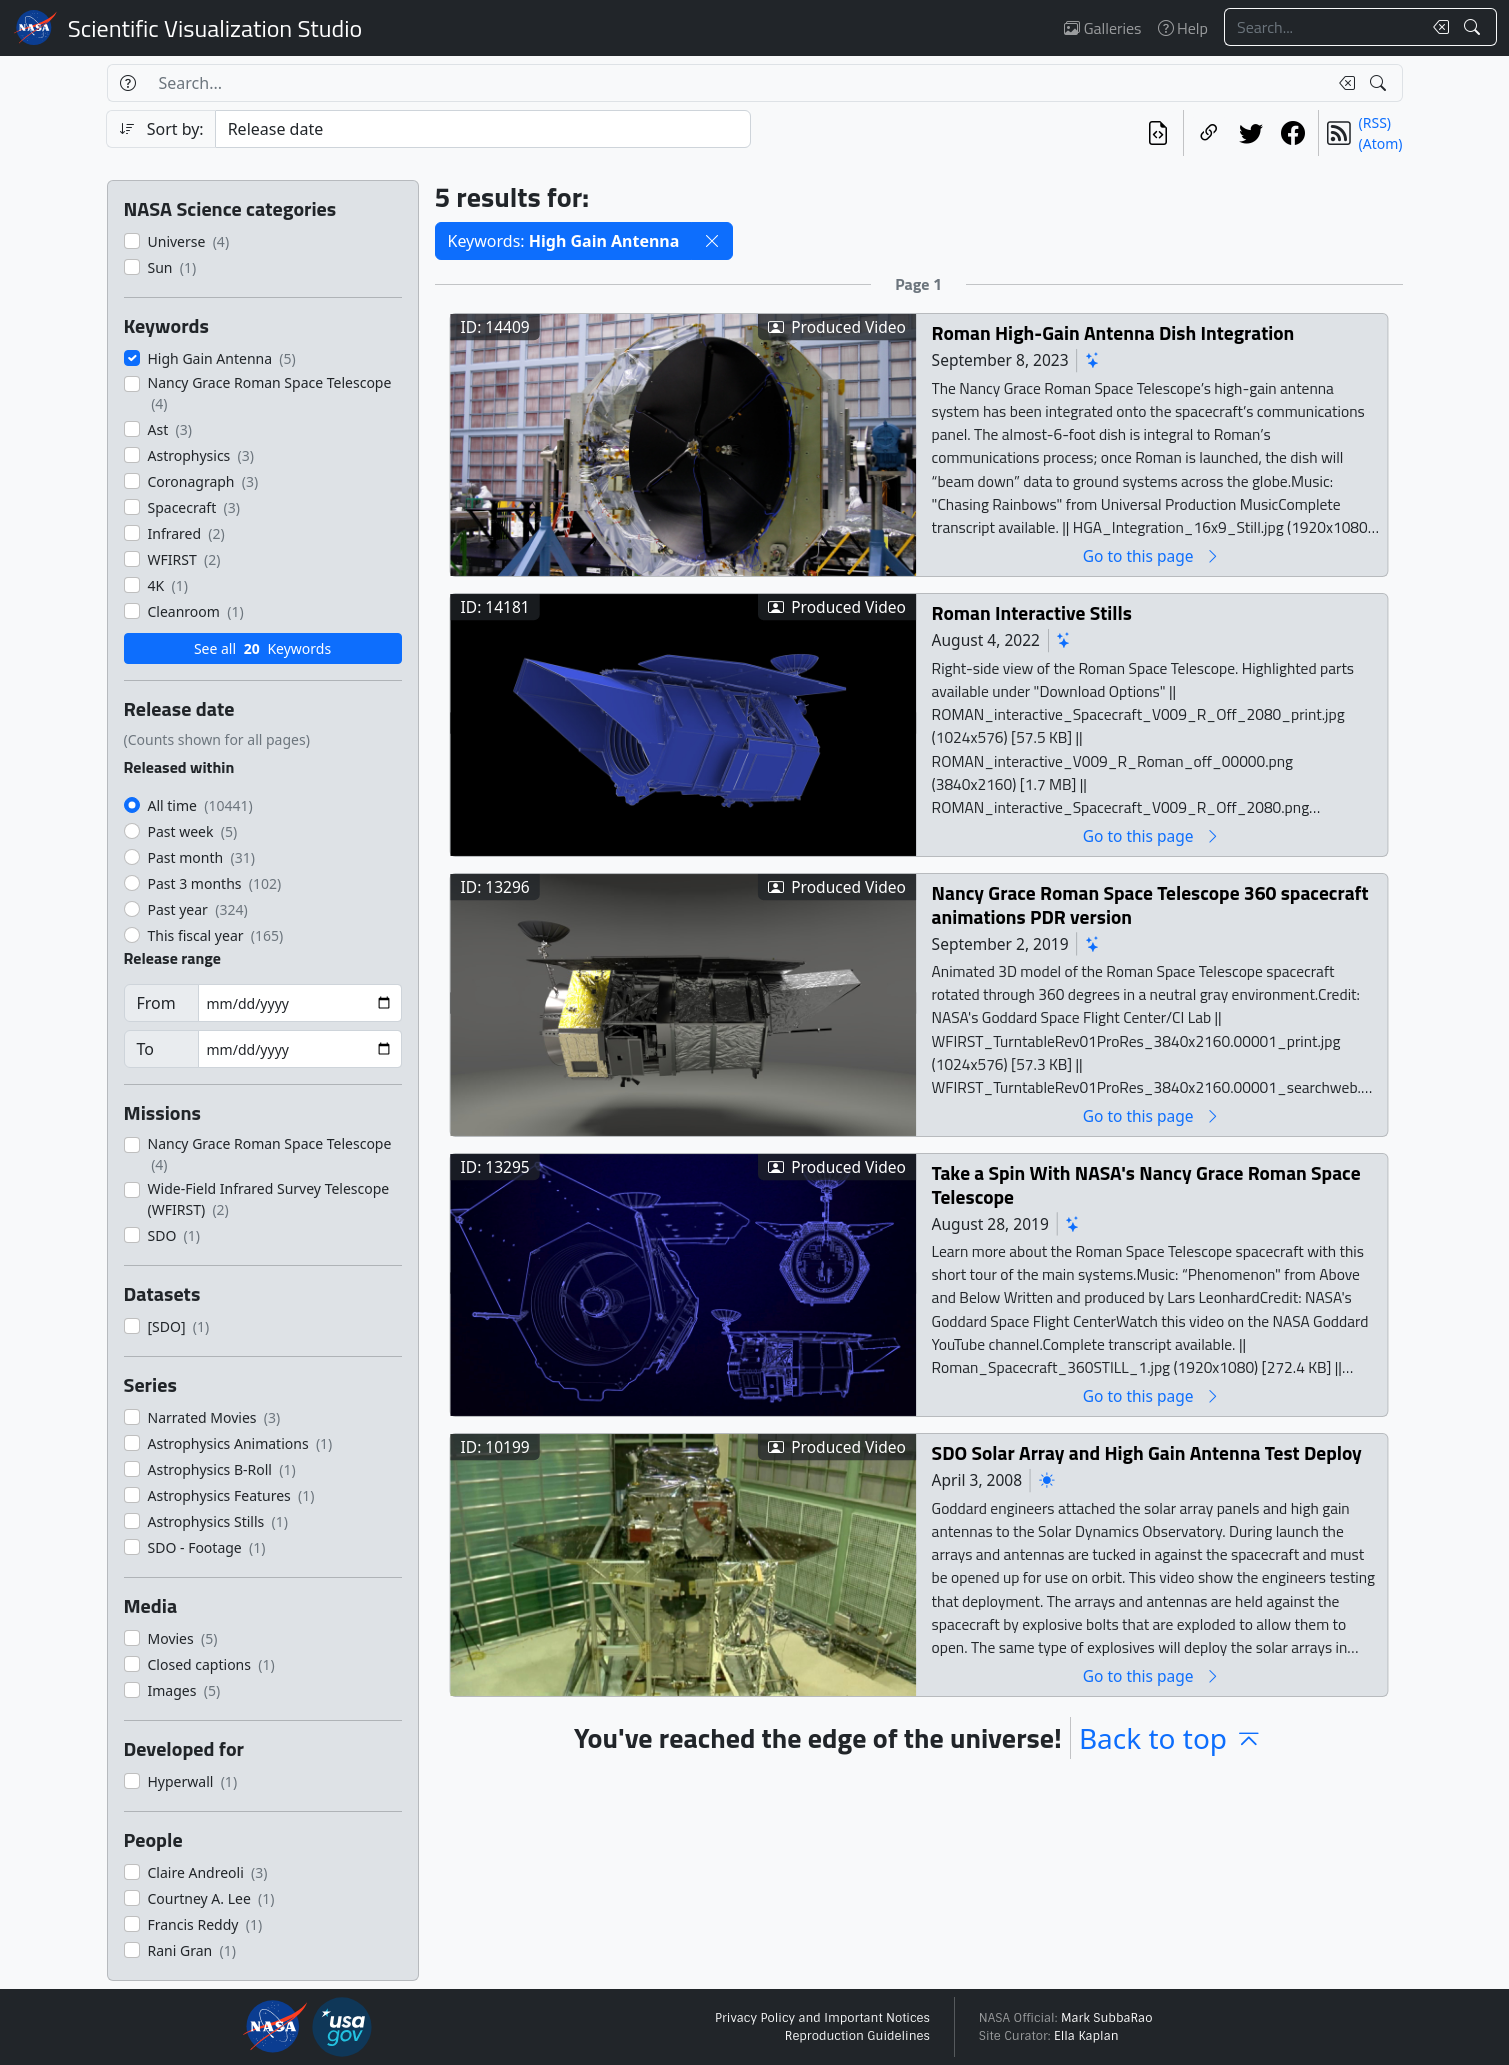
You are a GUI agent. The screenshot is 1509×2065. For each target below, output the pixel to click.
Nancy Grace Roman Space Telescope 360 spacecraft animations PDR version (1149, 904)
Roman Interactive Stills (1031, 612)
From (156, 1003)
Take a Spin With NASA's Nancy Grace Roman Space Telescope (1145, 1184)
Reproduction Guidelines (857, 2036)
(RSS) (1375, 122)
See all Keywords (262, 648)
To (145, 1049)
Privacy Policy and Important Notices (822, 2018)
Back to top (1171, 1738)
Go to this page (1151, 555)
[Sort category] (483, 129)
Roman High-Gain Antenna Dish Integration (1112, 332)
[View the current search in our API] (1158, 133)
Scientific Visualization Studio (215, 28)
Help (1183, 28)
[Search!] (1474, 27)
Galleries (1102, 28)
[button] (712, 241)
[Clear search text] (1437, 27)
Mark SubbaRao (1107, 2018)
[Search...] (1323, 27)
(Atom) (1381, 143)
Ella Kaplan (1086, 2036)
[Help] (127, 83)
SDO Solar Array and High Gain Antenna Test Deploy (1146, 1452)
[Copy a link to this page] (1209, 133)
